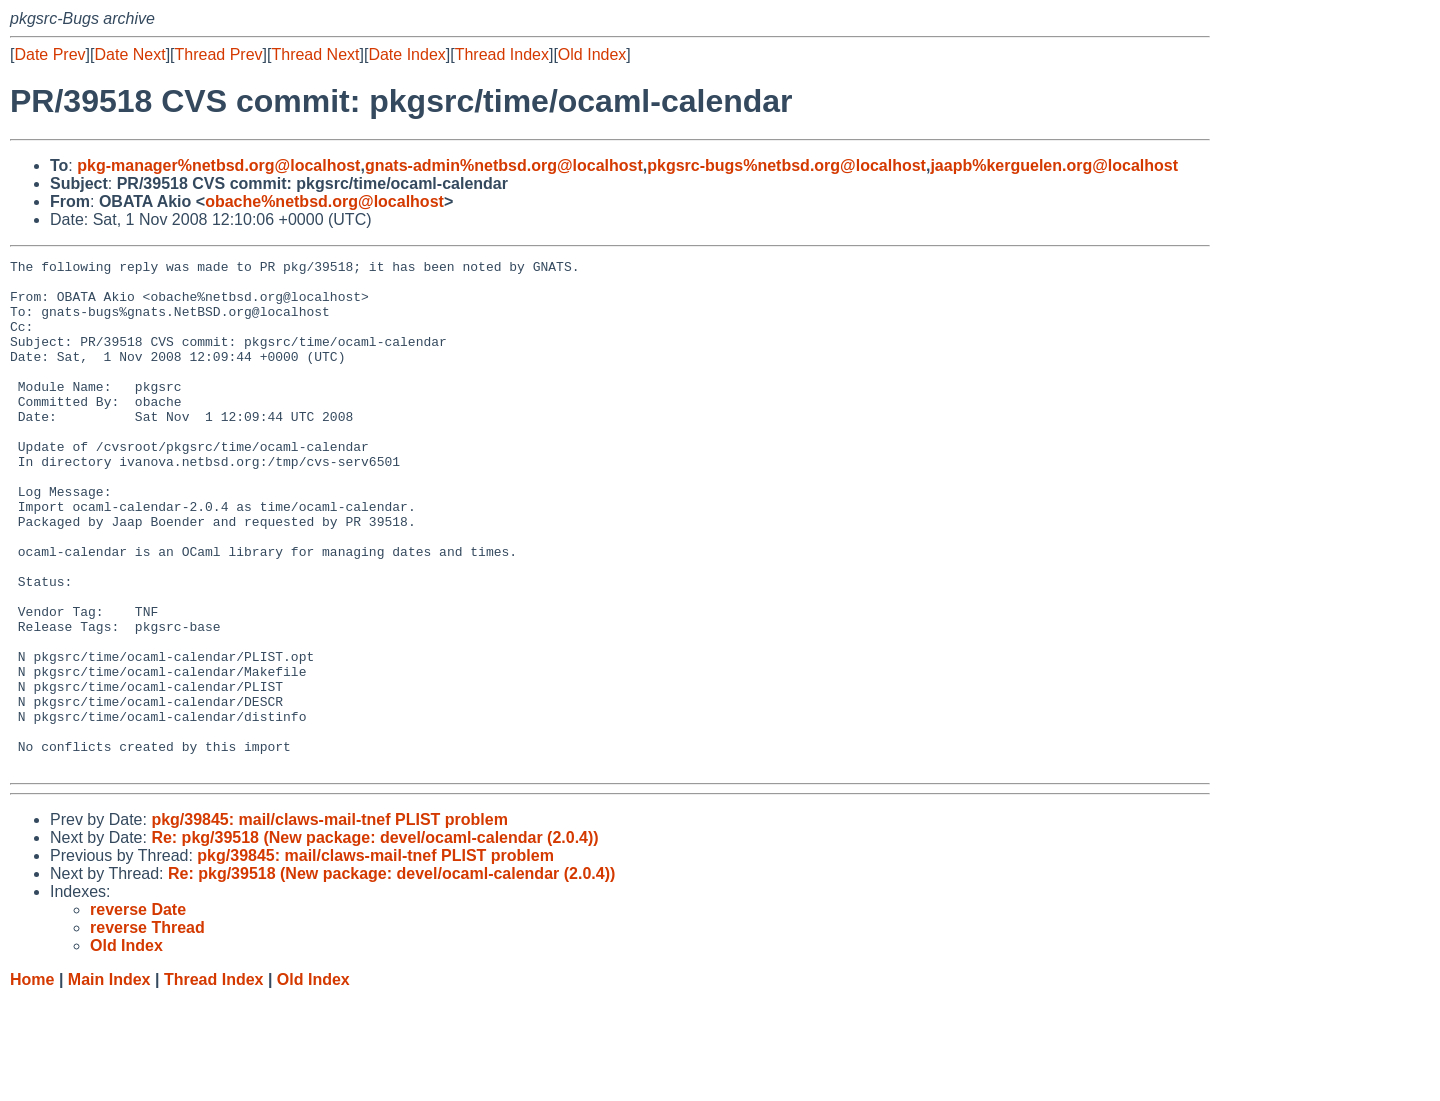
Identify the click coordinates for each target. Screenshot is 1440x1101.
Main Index (109, 1081)
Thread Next (315, 54)
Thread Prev (219, 54)
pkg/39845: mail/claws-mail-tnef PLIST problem (329, 921)
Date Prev (49, 54)
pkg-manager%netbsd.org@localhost (218, 165)
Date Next (129, 54)
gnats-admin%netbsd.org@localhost (504, 165)
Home (32, 1081)
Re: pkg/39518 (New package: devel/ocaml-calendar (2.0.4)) (374, 939)
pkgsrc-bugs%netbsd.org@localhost (786, 165)
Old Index (592, 54)
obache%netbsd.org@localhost (324, 201)
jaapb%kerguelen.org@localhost (1054, 165)
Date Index (406, 54)
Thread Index (502, 54)
